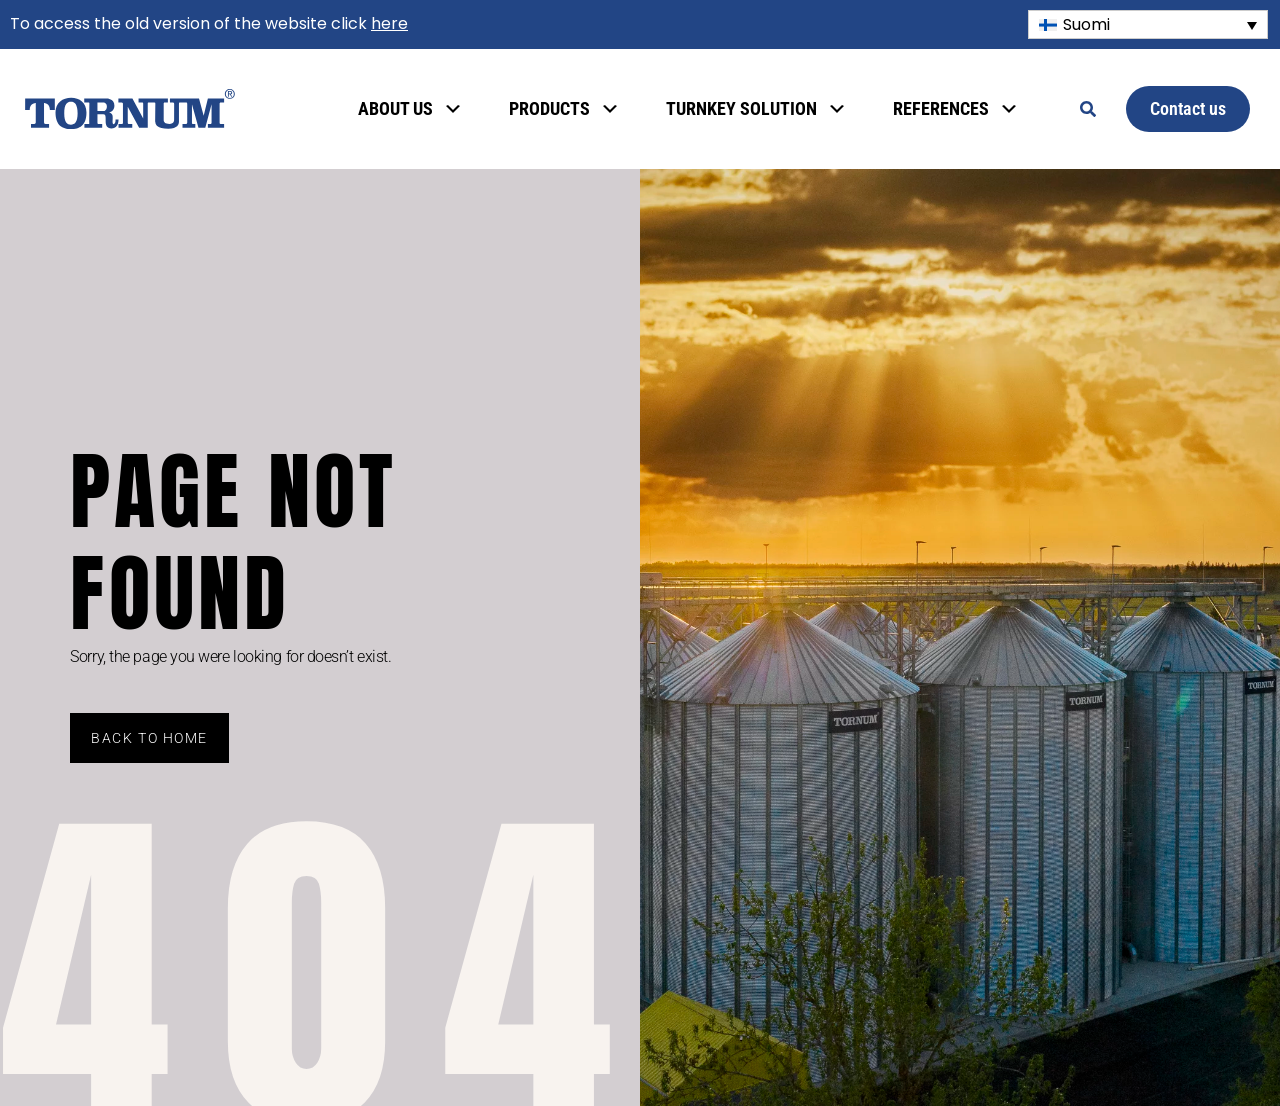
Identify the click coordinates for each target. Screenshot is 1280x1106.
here (389, 23)
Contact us (1188, 108)
